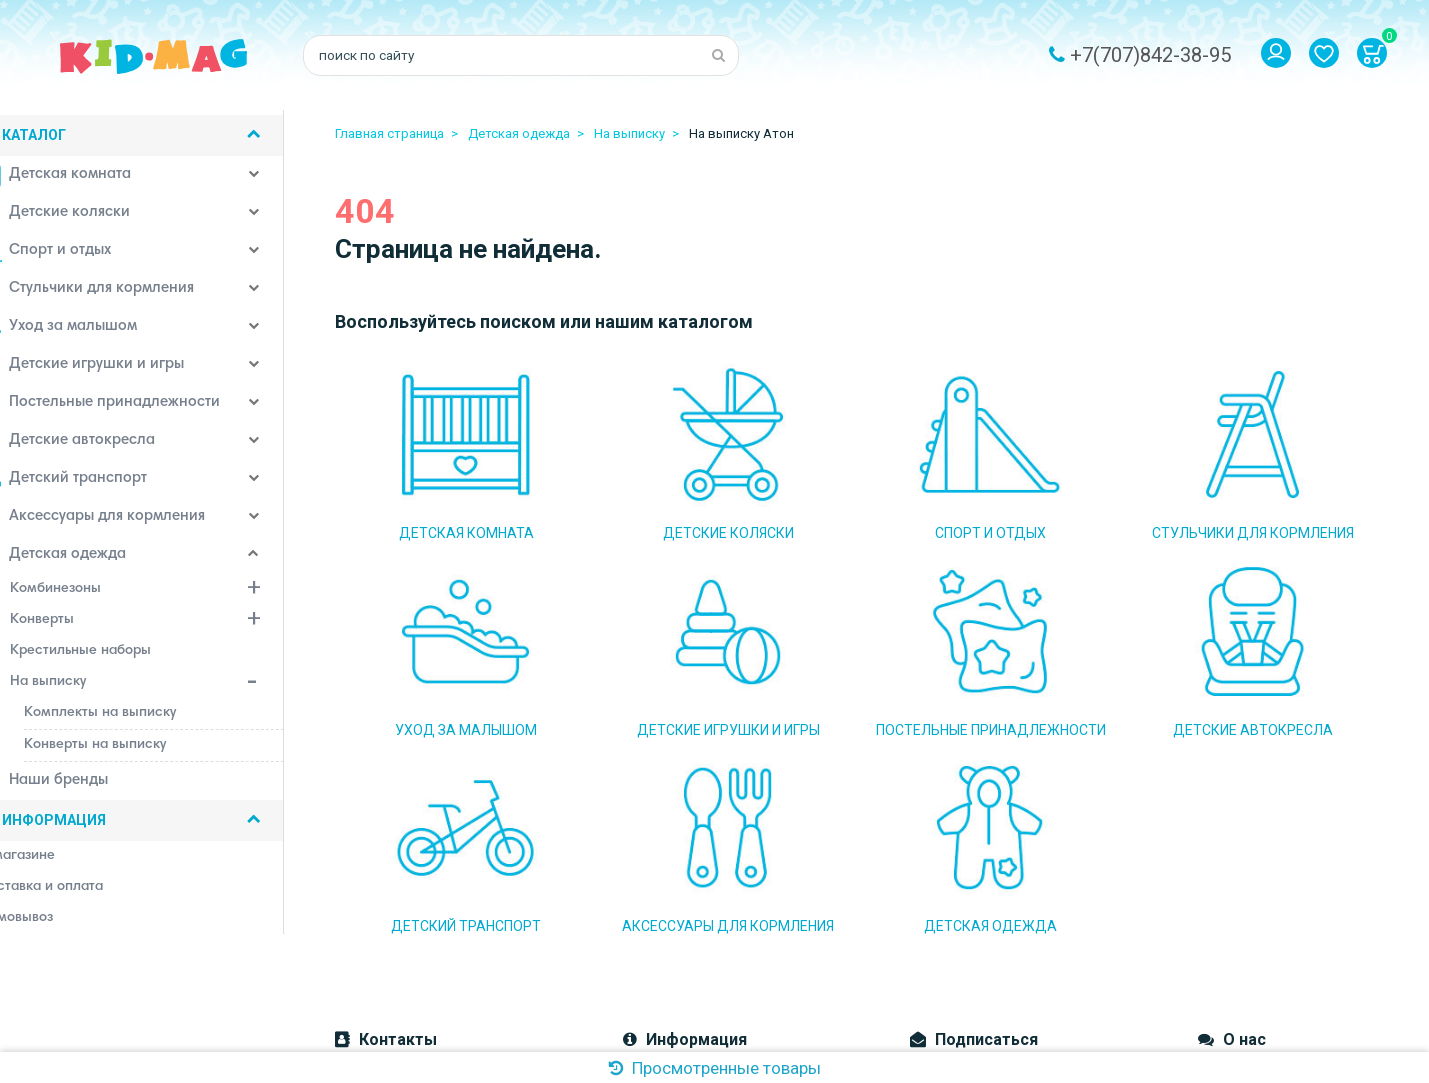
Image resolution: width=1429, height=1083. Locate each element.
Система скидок (675, 936)
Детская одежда (88, 560)
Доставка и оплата (686, 846)
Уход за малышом (93, 332)
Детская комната (90, 180)
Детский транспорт (98, 484)
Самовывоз (661, 876)
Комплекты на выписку (136, 717)
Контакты (655, 966)
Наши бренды (79, 786)
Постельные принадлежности (135, 408)
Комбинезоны (183, 595)
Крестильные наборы (116, 655)
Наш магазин (666, 906)
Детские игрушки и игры (117, 370)
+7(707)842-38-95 (1150, 55)
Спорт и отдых (80, 256)
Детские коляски (90, 218)
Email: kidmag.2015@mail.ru (424, 876)
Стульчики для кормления (122, 294)
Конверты (183, 626)
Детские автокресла (102, 446)
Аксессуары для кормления (127, 522)
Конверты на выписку (131, 749)
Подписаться (973, 857)
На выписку (183, 688)
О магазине (661, 816)
